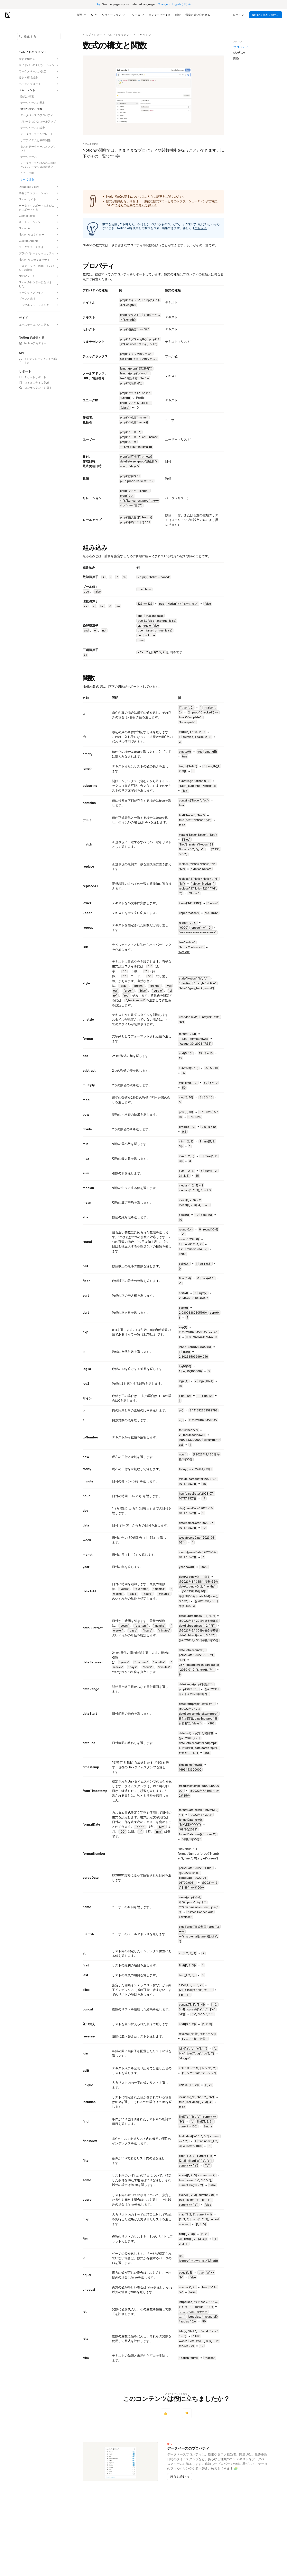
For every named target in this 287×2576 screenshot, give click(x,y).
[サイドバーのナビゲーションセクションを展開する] (39, 65)
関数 (89, 678)
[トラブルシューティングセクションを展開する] (39, 305)
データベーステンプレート (36, 134)
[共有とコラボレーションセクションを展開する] (39, 193)
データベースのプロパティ (36, 115)
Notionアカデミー (32, 343)
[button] (39, 36)
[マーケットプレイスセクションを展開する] (39, 292)
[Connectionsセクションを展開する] (39, 216)
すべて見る (27, 179)
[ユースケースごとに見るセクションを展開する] (39, 325)
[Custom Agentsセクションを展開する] (39, 241)
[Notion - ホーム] (8, 15)
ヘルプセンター (92, 34)
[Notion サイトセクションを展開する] (39, 199)
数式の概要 (27, 96)
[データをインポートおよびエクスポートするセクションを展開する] (39, 207)
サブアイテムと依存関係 (35, 140)
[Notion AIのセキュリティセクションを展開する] (39, 259)
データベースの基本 (32, 102)
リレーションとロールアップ (38, 121)
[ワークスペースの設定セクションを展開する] (39, 71)
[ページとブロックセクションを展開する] (39, 84)
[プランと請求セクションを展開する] (39, 299)
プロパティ (98, 266)
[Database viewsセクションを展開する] (39, 187)
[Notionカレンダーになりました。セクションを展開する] (39, 284)
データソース (28, 156)
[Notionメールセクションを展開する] (39, 276)
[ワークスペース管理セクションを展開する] (39, 247)
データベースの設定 (32, 127)
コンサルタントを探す (35, 387)
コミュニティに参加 (34, 382)
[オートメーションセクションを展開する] (39, 222)
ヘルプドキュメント (119, 34)
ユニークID (27, 173)
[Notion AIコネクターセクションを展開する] (39, 234)
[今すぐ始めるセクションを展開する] (39, 59)
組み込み (95, 547)
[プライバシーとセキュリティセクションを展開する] (39, 253)
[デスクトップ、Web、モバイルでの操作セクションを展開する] (39, 268)
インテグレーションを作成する (38, 360)
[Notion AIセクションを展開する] (39, 228)
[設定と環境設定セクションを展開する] (39, 78)
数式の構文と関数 (31, 109)
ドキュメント (145, 34)
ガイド (23, 318)
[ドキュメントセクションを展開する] (39, 90)
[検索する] (39, 36)
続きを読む (179, 2476)
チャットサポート (32, 377)
